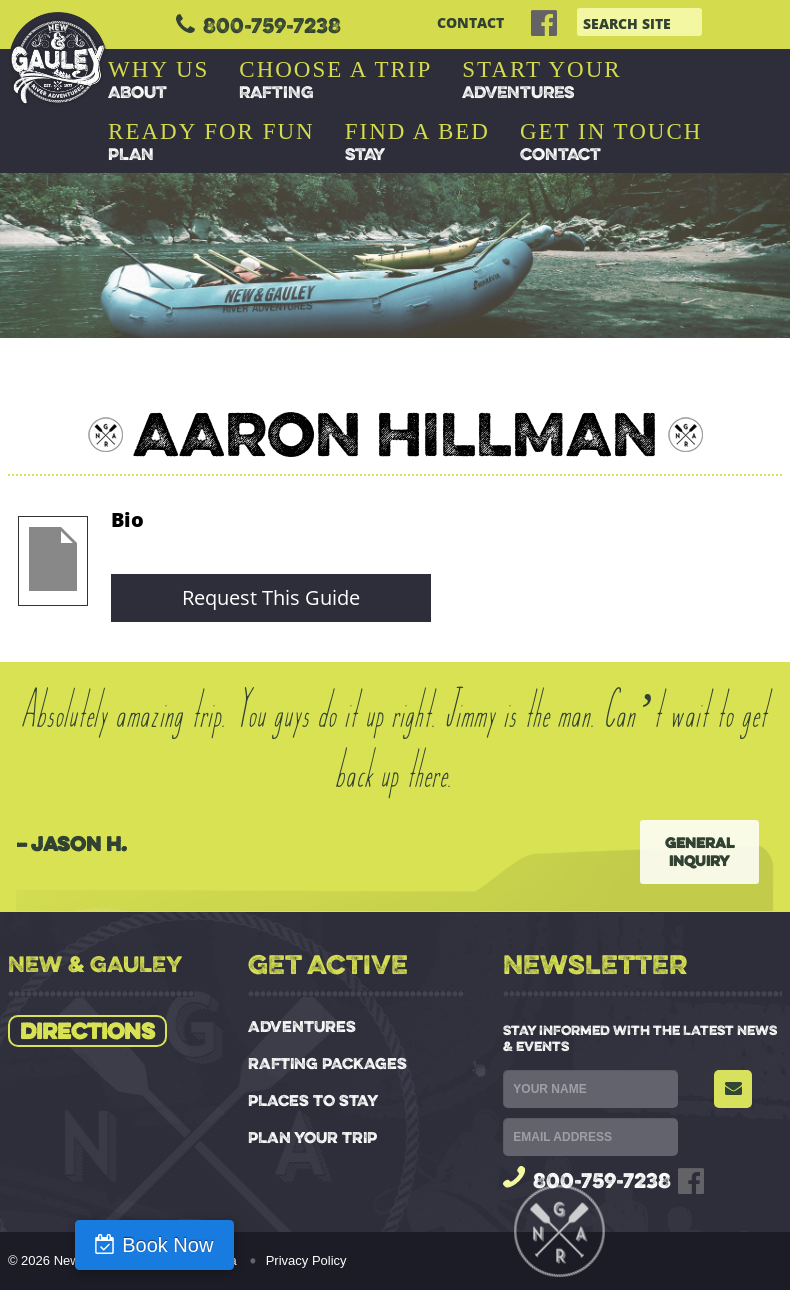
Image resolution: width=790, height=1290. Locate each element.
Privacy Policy (306, 1260)
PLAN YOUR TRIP (312, 1137)
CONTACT (470, 23)
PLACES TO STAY (313, 1100)
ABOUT (158, 80)
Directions (87, 1031)
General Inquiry (699, 852)
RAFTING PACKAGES (327, 1063)
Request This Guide (271, 597)
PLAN (211, 142)
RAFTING (335, 80)
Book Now (112, 1245)
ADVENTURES (541, 80)
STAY (417, 142)
